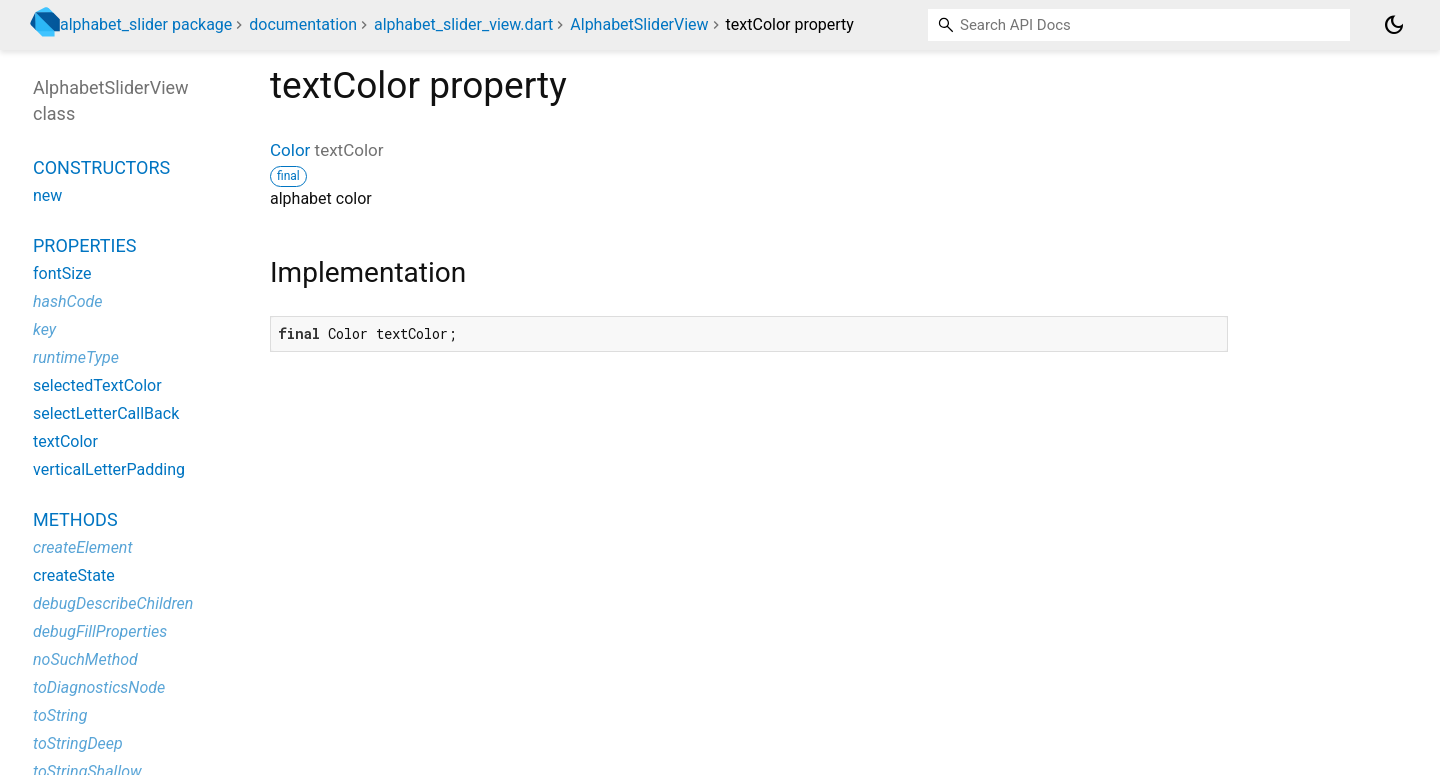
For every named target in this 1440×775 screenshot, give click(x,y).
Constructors (101, 167)
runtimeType (76, 357)
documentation (303, 24)
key (44, 329)
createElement (83, 547)
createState (74, 575)
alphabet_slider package (146, 24)
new (47, 195)
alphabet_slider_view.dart (463, 24)
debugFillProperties (100, 631)
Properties (84, 245)
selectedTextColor (97, 385)
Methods (75, 519)
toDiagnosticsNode (99, 687)
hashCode (67, 301)
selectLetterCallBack (106, 413)
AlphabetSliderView (639, 24)
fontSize (62, 273)
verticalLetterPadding (109, 469)
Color (290, 150)
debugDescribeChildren (113, 603)
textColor (65, 441)
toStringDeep (78, 743)
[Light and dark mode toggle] (1394, 25)
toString (60, 715)
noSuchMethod (85, 659)
